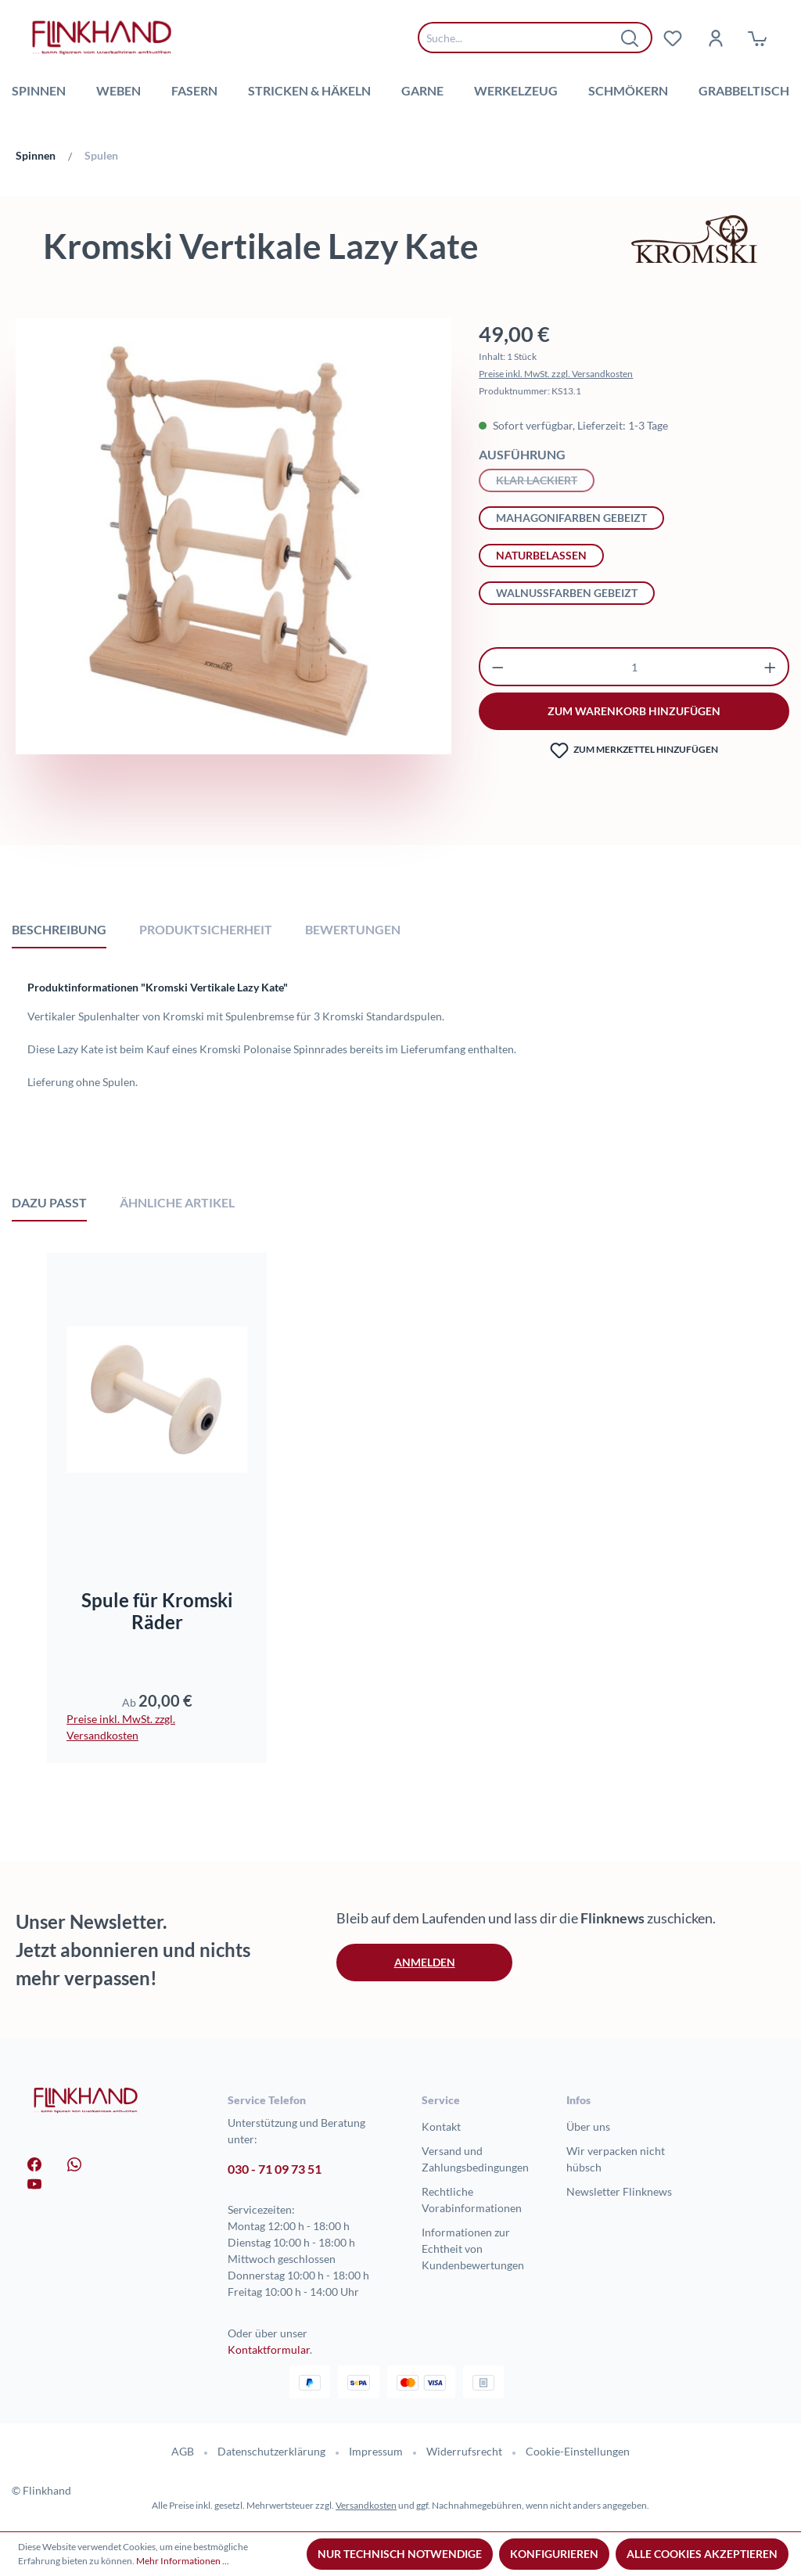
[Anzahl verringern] (497, 667)
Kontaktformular (269, 2349)
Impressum (376, 2451)
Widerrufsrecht (464, 2451)
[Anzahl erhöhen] (770, 667)
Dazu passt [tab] (49, 1202)
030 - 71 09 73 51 (274, 2168)
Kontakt (441, 2126)
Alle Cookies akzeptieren (702, 2553)
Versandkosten (366, 2505)
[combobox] (523, 37)
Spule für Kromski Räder (157, 1611)
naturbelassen (541, 555)
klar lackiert (545, 479)
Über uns (588, 2126)
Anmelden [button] (424, 1962)
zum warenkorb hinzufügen (634, 711)
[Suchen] (630, 37)
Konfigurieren (554, 2553)
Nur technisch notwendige (400, 2553)
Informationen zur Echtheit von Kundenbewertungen (473, 2248)
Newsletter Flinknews (619, 2191)
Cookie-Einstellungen (578, 2451)
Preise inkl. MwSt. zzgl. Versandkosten (556, 374)
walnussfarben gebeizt (567, 592)
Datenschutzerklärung (271, 2451)
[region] (233, 575)
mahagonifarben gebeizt (571, 517)
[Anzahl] (634, 667)
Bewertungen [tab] (352, 929)
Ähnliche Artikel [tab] (177, 1202)
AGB (182, 2451)
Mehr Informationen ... (182, 2561)
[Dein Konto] (715, 37)
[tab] (59, 928)
